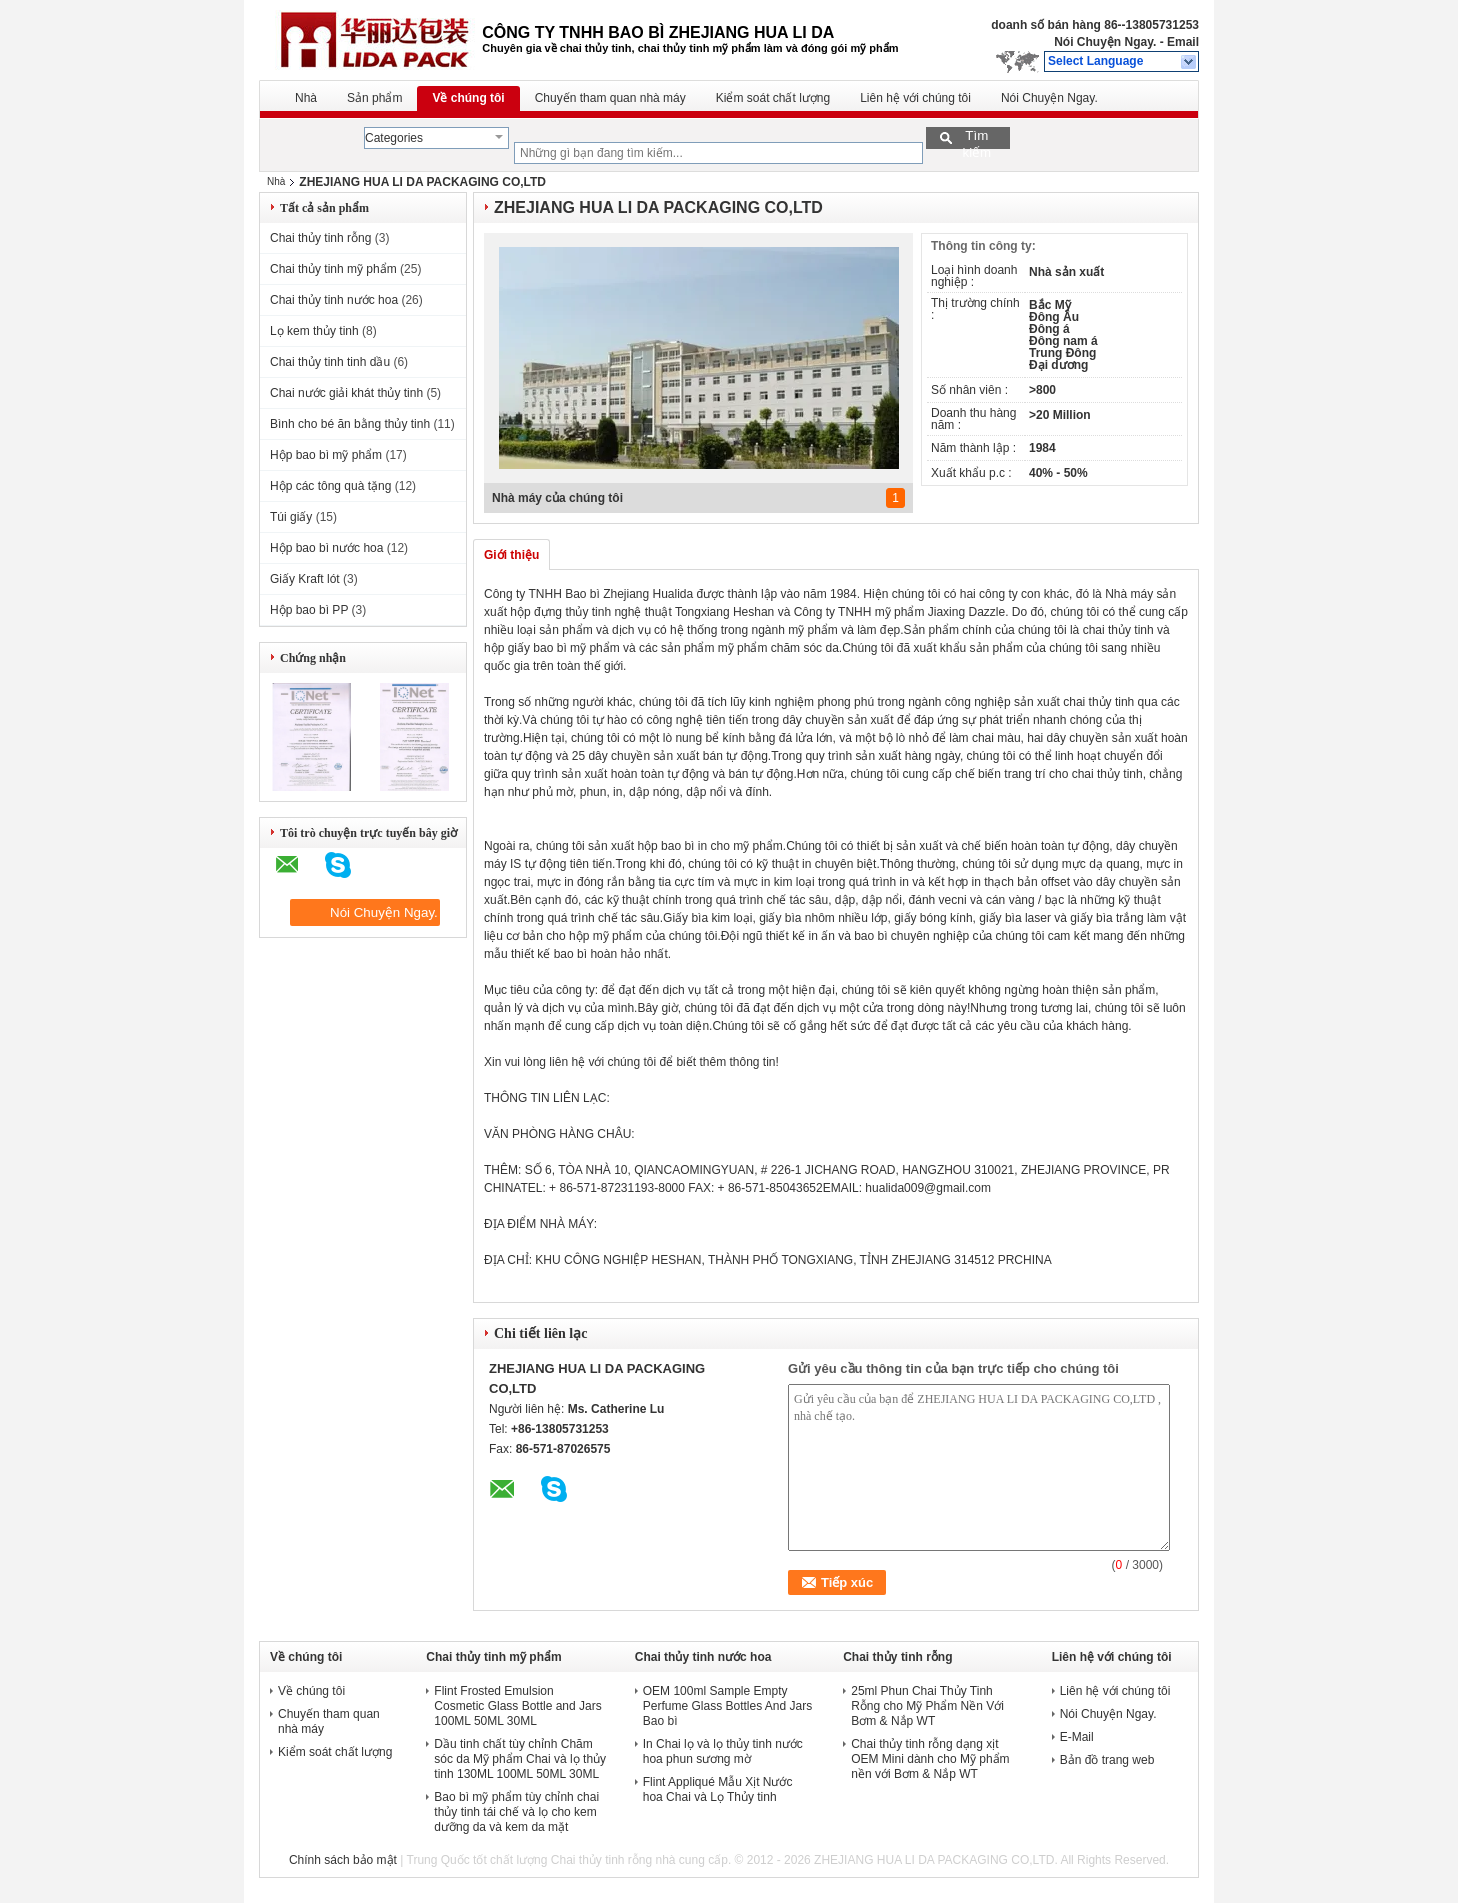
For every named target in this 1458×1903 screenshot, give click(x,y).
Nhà (306, 98)
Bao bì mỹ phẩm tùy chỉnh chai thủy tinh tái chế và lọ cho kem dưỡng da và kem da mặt (516, 1812)
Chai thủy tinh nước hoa (334, 300)
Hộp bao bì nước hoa (326, 548)
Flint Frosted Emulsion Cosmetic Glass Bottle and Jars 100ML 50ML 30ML (517, 1706)
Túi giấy (291, 517)
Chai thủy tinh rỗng (320, 238)
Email (1183, 42)
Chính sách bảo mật (343, 1860)
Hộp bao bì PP (309, 610)
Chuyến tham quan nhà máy (610, 98)
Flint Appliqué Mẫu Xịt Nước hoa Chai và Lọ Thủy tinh (718, 1789)
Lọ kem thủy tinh (314, 331)
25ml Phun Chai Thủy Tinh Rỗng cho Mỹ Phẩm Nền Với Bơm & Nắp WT (927, 1706)
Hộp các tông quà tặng (330, 486)
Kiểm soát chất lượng (773, 98)
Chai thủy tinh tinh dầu (330, 362)
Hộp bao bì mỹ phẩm (326, 455)
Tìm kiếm (976, 138)
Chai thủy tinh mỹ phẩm (333, 269)
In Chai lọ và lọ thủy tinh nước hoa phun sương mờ (723, 1751)
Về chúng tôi (468, 98)
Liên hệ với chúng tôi (915, 98)
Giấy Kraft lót (305, 579)
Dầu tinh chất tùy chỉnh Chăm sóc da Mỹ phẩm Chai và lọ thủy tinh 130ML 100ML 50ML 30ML (520, 1759)
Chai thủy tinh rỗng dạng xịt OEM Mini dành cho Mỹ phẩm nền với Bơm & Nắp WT (930, 1759)
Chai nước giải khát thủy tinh (346, 393)
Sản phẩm (374, 98)
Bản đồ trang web (1107, 1760)
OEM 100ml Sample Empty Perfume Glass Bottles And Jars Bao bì (727, 1706)
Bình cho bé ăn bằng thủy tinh (350, 424)
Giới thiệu (511, 555)
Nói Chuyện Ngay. (1105, 42)
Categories (394, 138)
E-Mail (1077, 1737)
